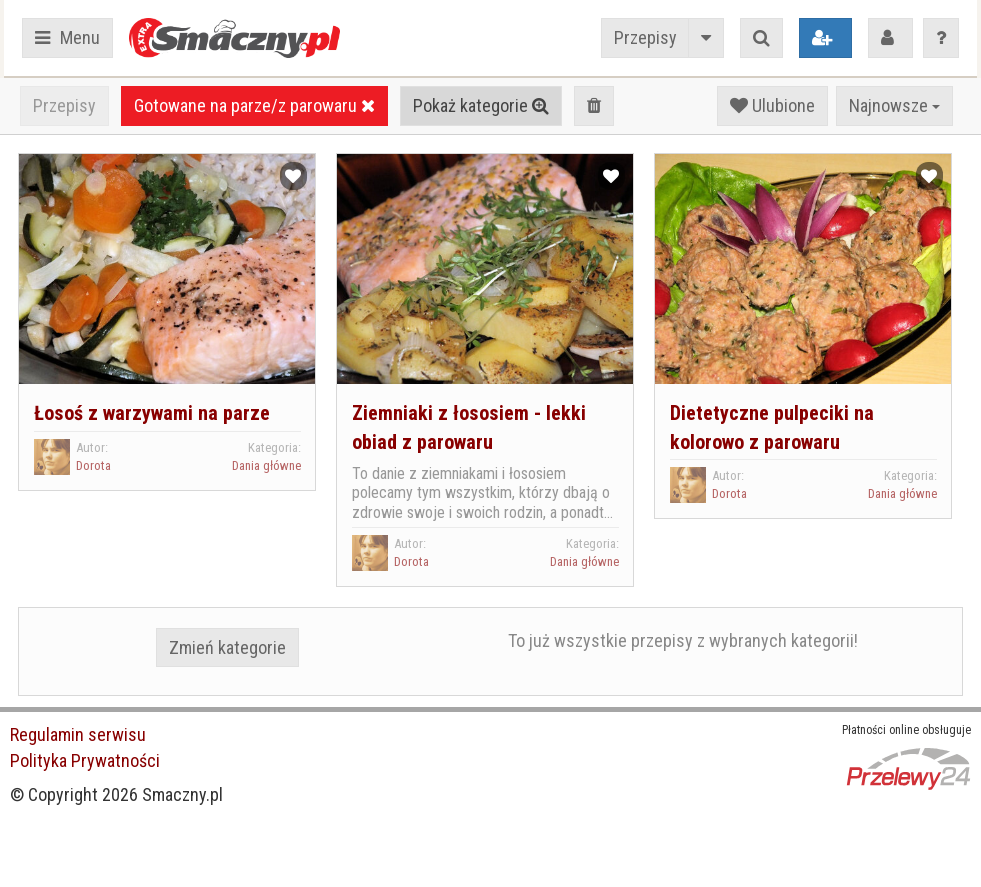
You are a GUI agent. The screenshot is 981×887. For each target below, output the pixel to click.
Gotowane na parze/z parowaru (254, 105)
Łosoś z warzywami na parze (152, 413)
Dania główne (266, 465)
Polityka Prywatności (85, 760)
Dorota (93, 465)
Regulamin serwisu (78, 734)
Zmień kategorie (227, 647)
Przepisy (645, 37)
